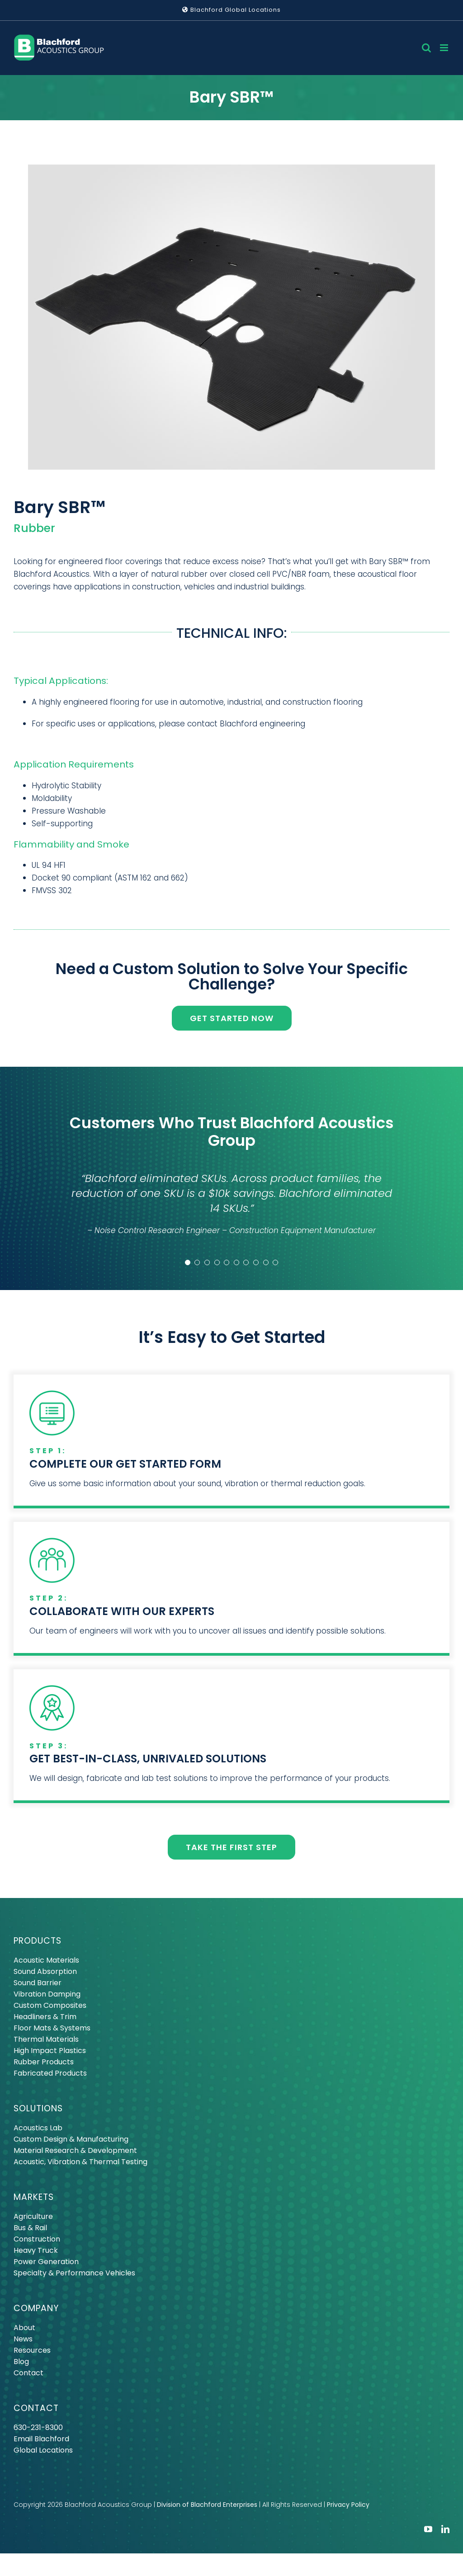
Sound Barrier (37, 1983)
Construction (37, 2239)
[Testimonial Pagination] (187, 1262)
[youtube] (428, 2529)
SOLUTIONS (38, 2108)
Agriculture (33, 2216)
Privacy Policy (348, 2504)
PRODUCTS (37, 1941)
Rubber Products (44, 2062)
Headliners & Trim (45, 2016)
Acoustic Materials (46, 1960)
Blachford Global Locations (231, 9)
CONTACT (36, 2408)
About (24, 2327)
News (23, 2339)
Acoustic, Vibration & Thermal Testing (80, 2162)
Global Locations (43, 2450)
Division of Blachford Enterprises (207, 2504)
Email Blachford (41, 2439)
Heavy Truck (36, 2250)
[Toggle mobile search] (426, 47)
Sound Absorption (45, 1971)
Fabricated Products (50, 2073)
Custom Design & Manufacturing (71, 2139)
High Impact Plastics (50, 2050)
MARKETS (34, 2197)
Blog (21, 2361)
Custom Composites (50, 2005)
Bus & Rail (30, 2228)
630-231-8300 (38, 2427)
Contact (28, 2373)
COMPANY (36, 2308)
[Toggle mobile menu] (444, 47)
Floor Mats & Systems (52, 2028)
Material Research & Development (75, 2150)
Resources (32, 2350)
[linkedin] (445, 2529)
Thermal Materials (46, 2039)
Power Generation (46, 2261)
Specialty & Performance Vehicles (74, 2273)
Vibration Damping (47, 1994)
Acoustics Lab (38, 2128)
